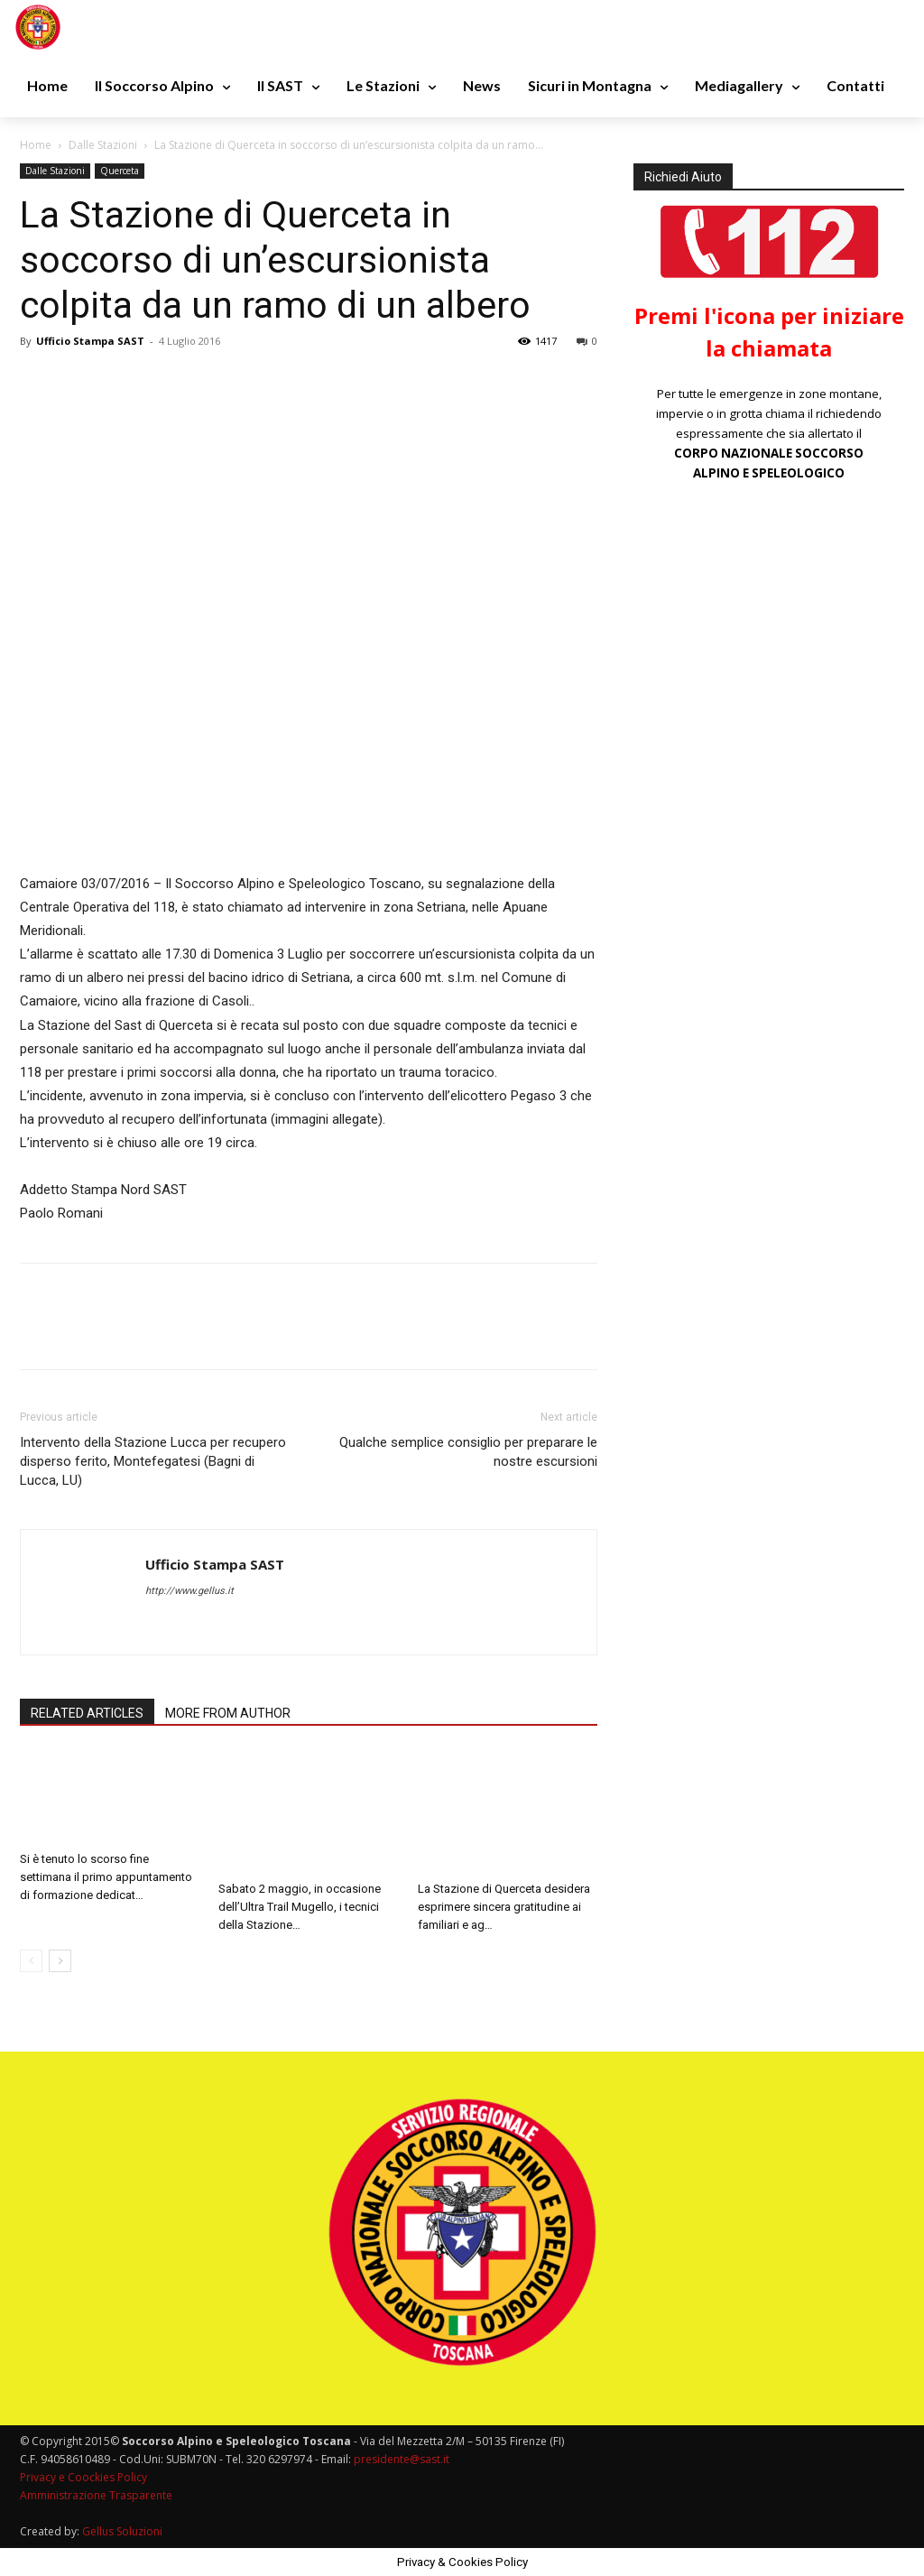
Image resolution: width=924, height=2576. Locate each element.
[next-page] (60, 1961)
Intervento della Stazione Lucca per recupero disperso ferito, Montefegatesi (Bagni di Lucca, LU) (153, 1461)
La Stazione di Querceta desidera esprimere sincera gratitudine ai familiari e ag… (504, 1907)
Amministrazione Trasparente (96, 2495)
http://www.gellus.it (189, 1591)
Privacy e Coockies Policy (83, 2477)
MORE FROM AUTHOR (228, 1713)
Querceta (119, 170)
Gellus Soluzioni (122, 2531)
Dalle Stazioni (103, 145)
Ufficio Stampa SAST (90, 340)
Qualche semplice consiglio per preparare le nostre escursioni (468, 1451)
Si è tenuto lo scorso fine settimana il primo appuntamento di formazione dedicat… (106, 1877)
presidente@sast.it (400, 2459)
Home (35, 145)
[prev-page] (31, 1961)
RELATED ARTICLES (87, 1713)
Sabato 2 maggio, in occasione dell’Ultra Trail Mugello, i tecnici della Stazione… (299, 1907)
